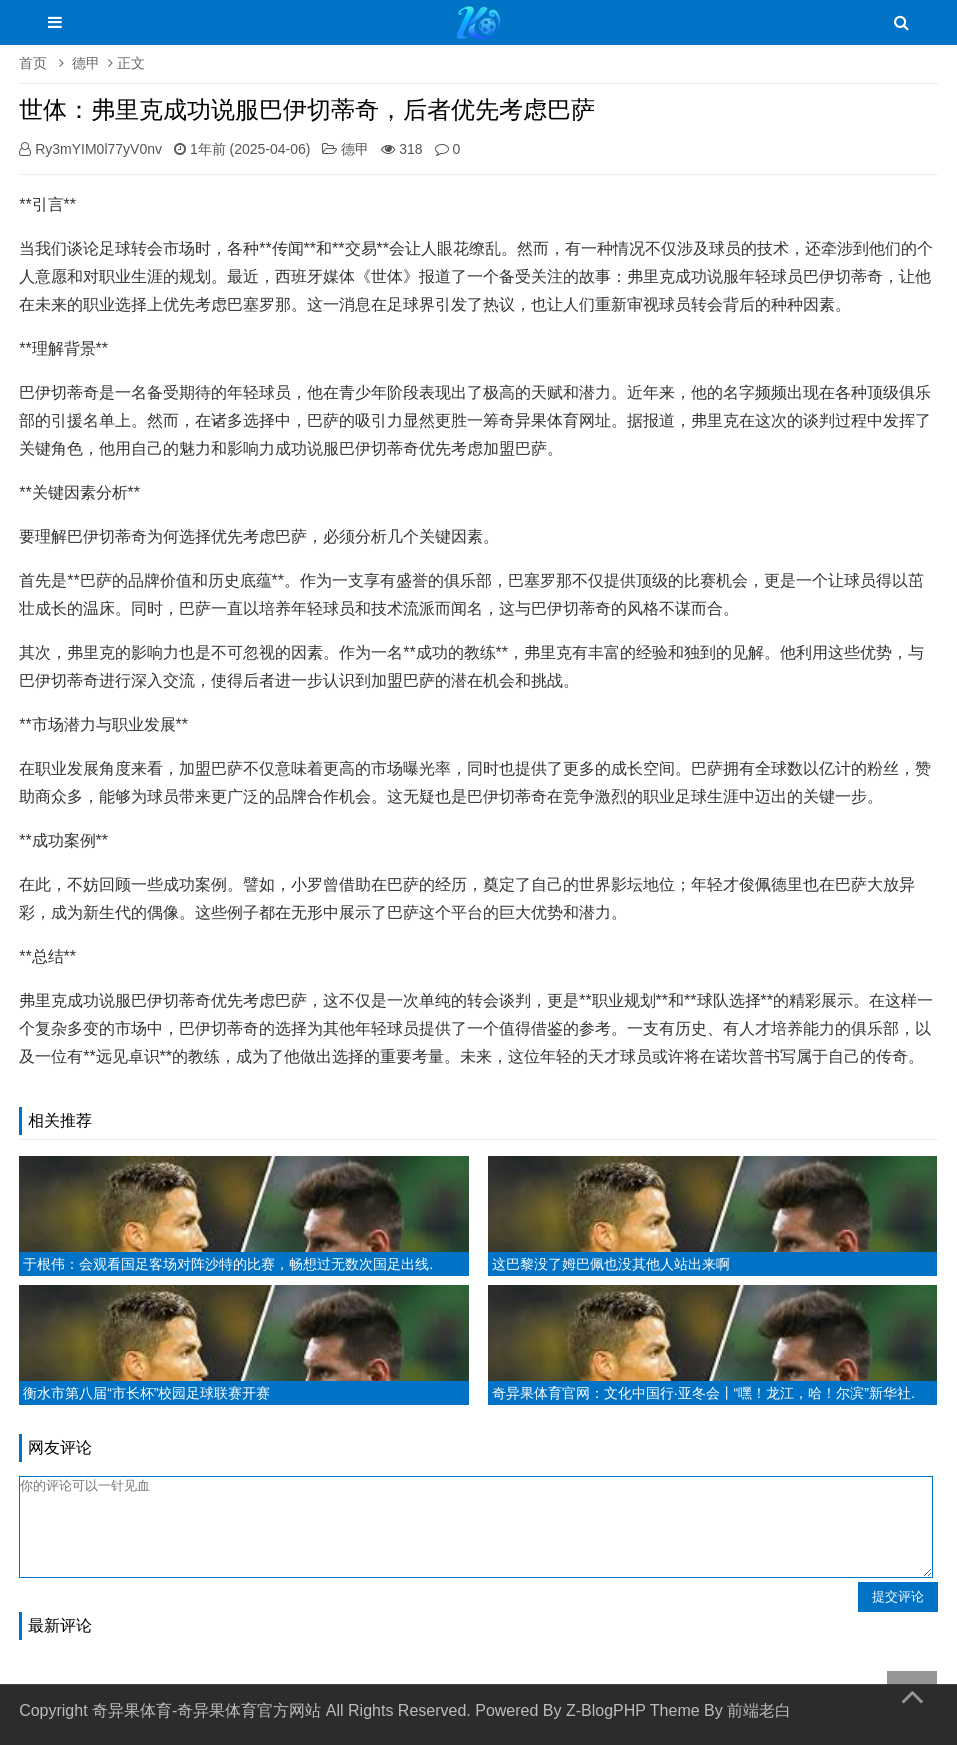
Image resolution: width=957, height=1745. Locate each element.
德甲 (86, 63)
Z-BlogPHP (606, 1710)
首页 (33, 63)
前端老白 (759, 1710)
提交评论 (898, 1596)
